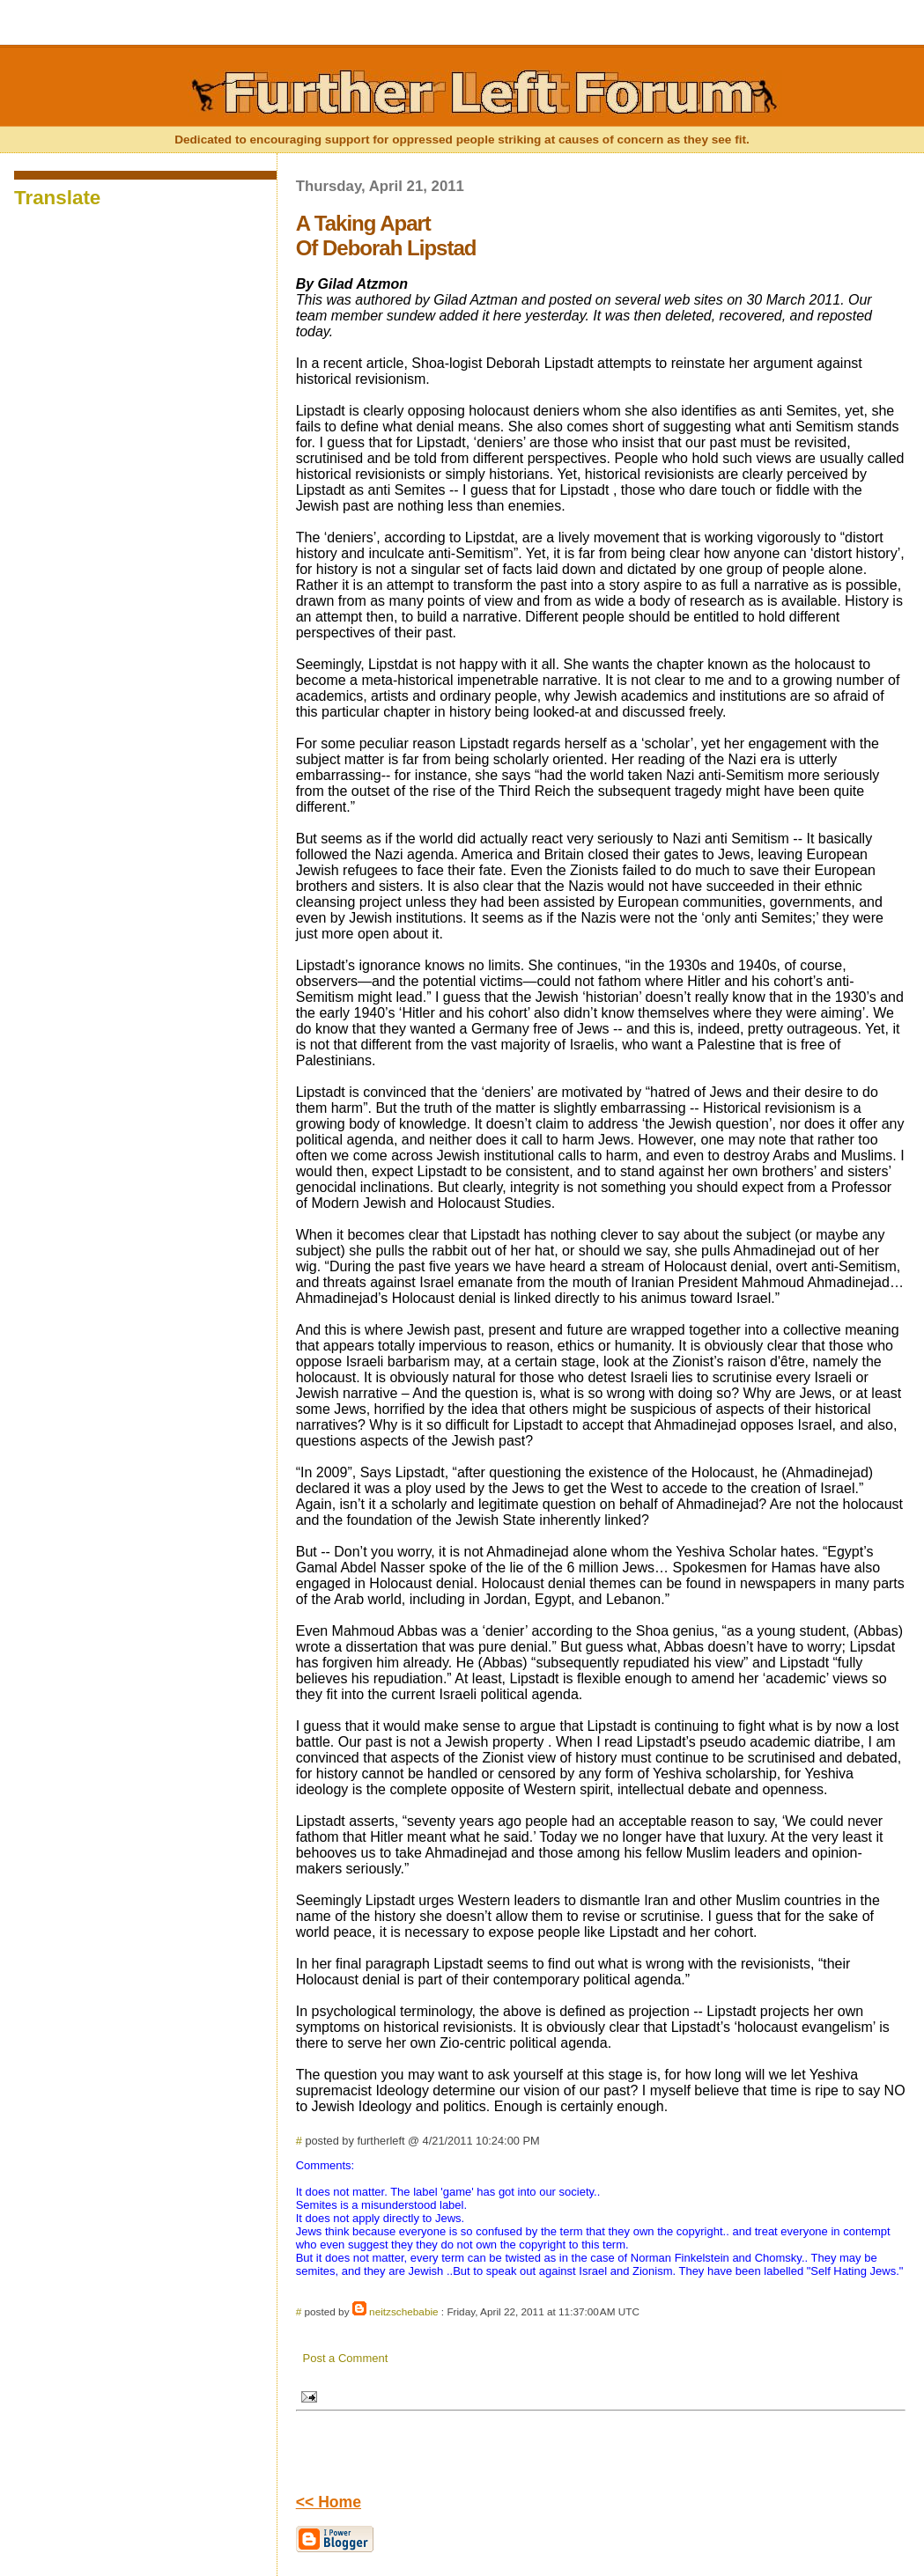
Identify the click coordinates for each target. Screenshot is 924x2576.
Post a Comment (345, 2358)
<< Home (328, 2502)
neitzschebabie (404, 2311)
